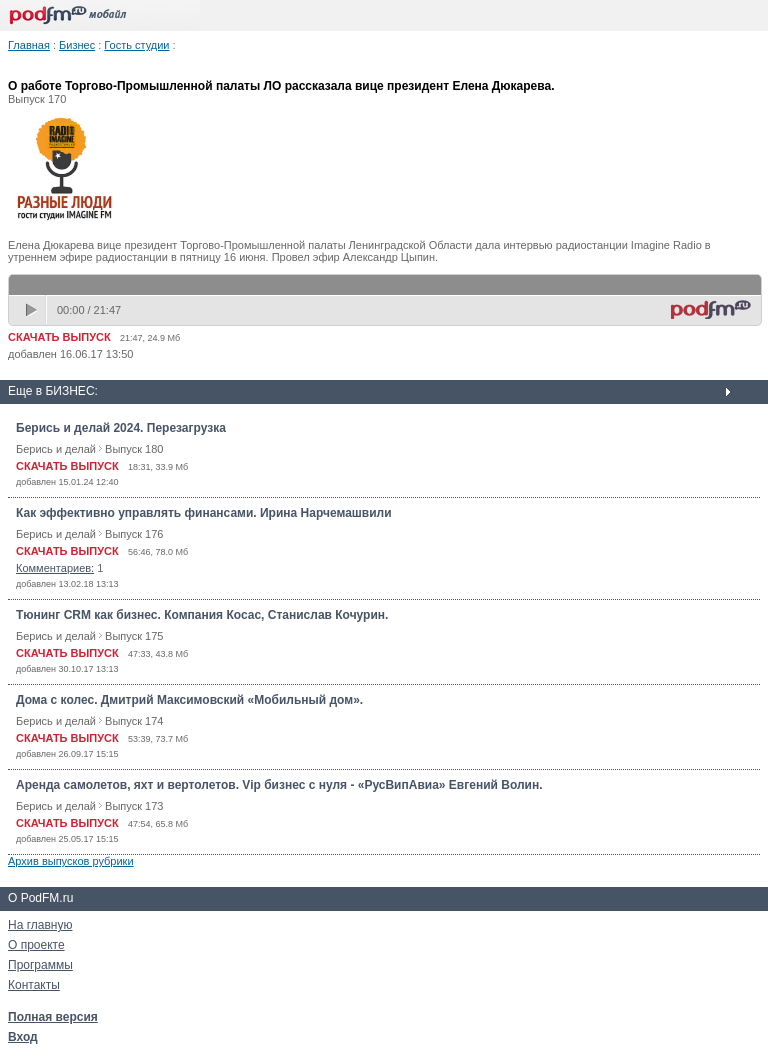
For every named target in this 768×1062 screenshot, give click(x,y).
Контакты (34, 985)
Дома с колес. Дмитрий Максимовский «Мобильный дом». (189, 700)
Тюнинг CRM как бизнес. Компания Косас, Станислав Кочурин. (202, 615)
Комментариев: (55, 568)
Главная (29, 45)
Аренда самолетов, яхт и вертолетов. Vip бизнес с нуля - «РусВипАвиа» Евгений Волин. (279, 785)
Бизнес (77, 45)
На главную (40, 925)
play (33, 310)
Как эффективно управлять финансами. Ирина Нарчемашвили (204, 513)
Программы (40, 965)
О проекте (36, 945)
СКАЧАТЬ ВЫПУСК (59, 337)
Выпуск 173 (134, 806)
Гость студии (136, 45)
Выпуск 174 (134, 721)
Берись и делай (56, 449)
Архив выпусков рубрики (71, 861)
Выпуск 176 (134, 534)
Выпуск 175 (134, 636)
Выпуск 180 (134, 449)
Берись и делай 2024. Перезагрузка (121, 428)
